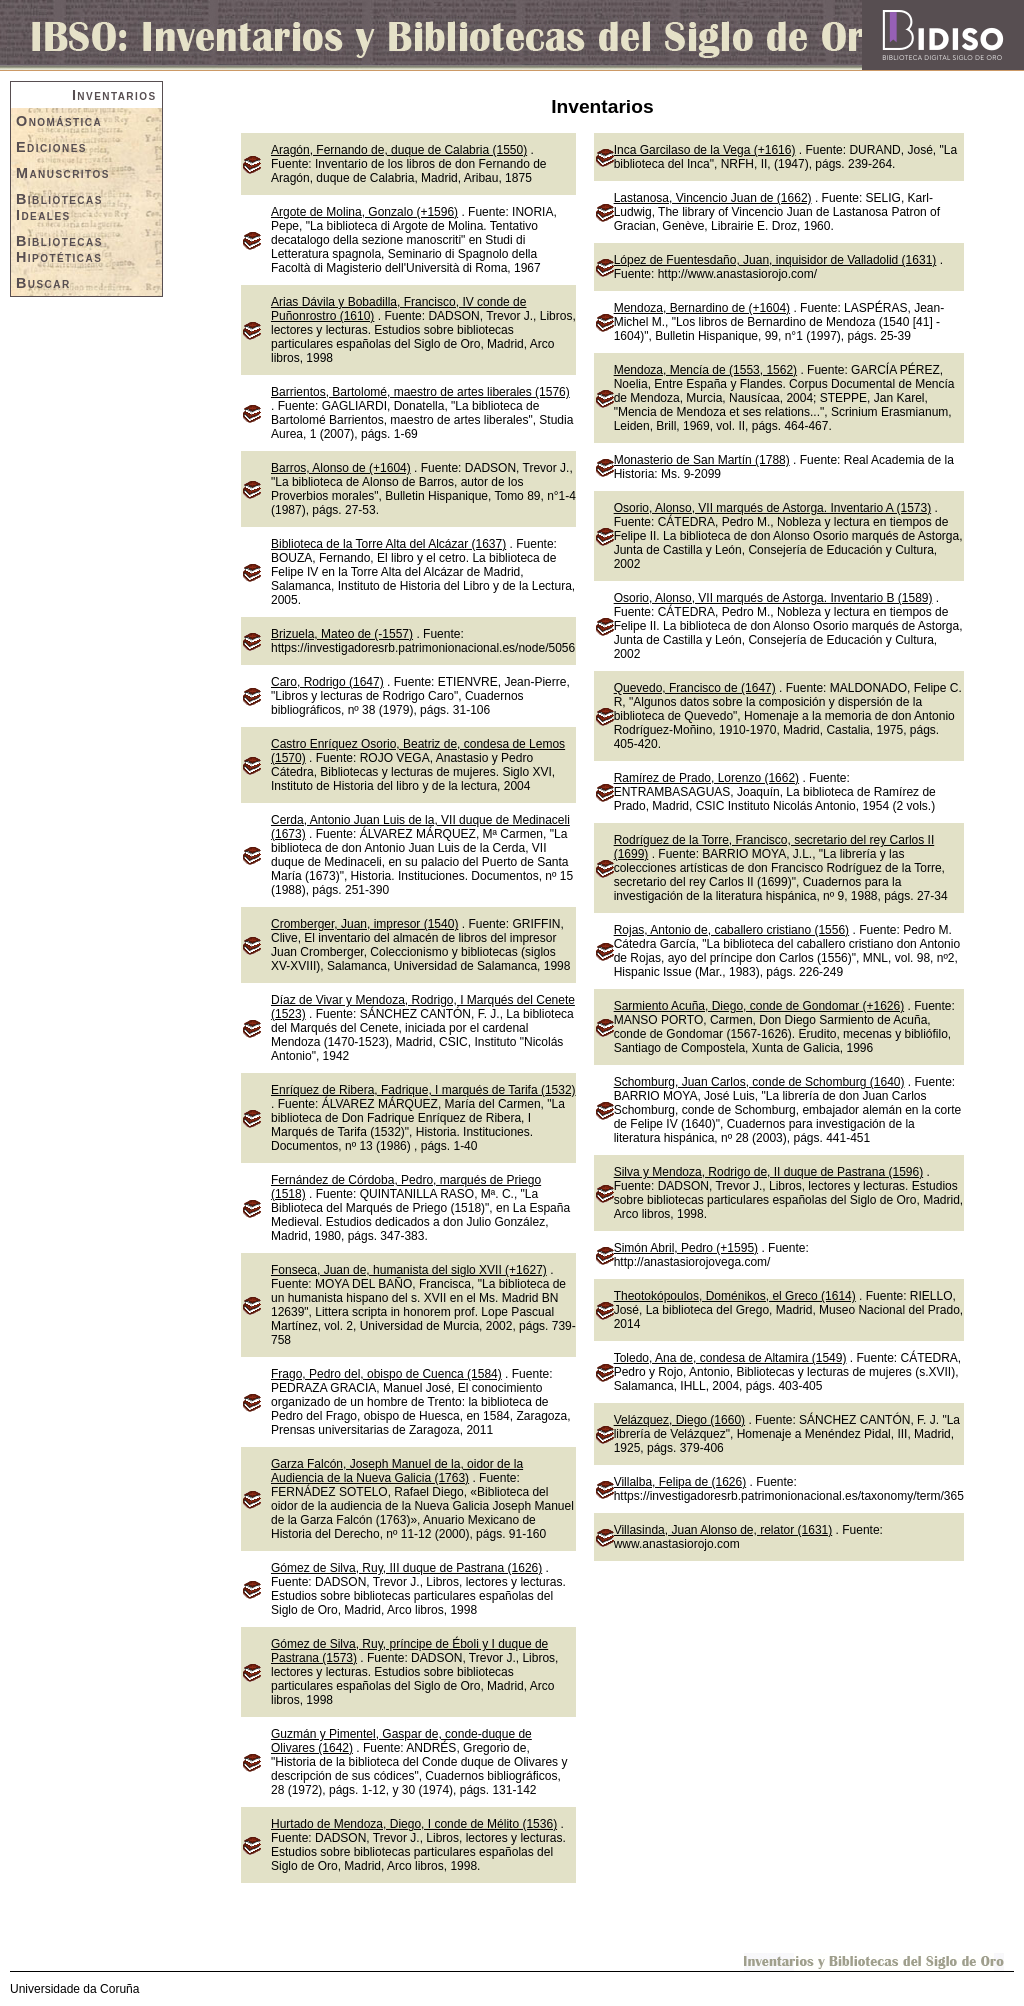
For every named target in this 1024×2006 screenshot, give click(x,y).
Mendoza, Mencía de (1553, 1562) (705, 370)
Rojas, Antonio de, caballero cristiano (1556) (731, 930)
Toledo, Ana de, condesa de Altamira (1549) (730, 1358)
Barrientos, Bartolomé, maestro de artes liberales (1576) (420, 392)
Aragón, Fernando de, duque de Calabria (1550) (399, 150)
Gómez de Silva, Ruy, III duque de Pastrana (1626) (406, 1568)
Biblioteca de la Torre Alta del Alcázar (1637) (388, 544)
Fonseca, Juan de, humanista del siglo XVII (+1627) (409, 1270)
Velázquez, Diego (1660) (679, 1420)
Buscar (43, 283)
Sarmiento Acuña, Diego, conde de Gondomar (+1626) (759, 1006)
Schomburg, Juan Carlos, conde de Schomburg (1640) (759, 1082)
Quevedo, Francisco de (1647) (695, 688)
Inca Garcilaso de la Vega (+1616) (705, 150)
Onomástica (59, 121)
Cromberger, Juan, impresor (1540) (364, 924)
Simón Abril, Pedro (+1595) (686, 1248)
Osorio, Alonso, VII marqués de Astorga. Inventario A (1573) (773, 508)
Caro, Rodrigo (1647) (327, 682)
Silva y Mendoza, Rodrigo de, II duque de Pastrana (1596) (769, 1172)
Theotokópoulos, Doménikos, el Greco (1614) (735, 1296)
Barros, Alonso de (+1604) (341, 468)
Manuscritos (63, 173)
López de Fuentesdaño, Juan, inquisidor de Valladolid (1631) (775, 260)
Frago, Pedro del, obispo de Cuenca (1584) (386, 1374)
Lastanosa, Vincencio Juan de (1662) (713, 198)
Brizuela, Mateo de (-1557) (342, 634)
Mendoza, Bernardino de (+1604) (702, 308)
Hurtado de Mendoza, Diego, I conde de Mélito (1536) (414, 1824)
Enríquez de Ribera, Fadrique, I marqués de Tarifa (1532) (423, 1090)
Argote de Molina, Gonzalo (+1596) (364, 212)
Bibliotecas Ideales (59, 207)
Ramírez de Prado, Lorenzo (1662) (706, 778)
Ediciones (51, 147)
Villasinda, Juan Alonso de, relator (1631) (723, 1530)
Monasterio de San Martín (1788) (702, 460)
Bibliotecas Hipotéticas (59, 249)
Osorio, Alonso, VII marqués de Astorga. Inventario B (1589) (773, 598)
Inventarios (114, 95)
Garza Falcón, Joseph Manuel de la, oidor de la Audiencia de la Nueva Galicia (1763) (397, 1471)
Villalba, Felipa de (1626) (680, 1482)
